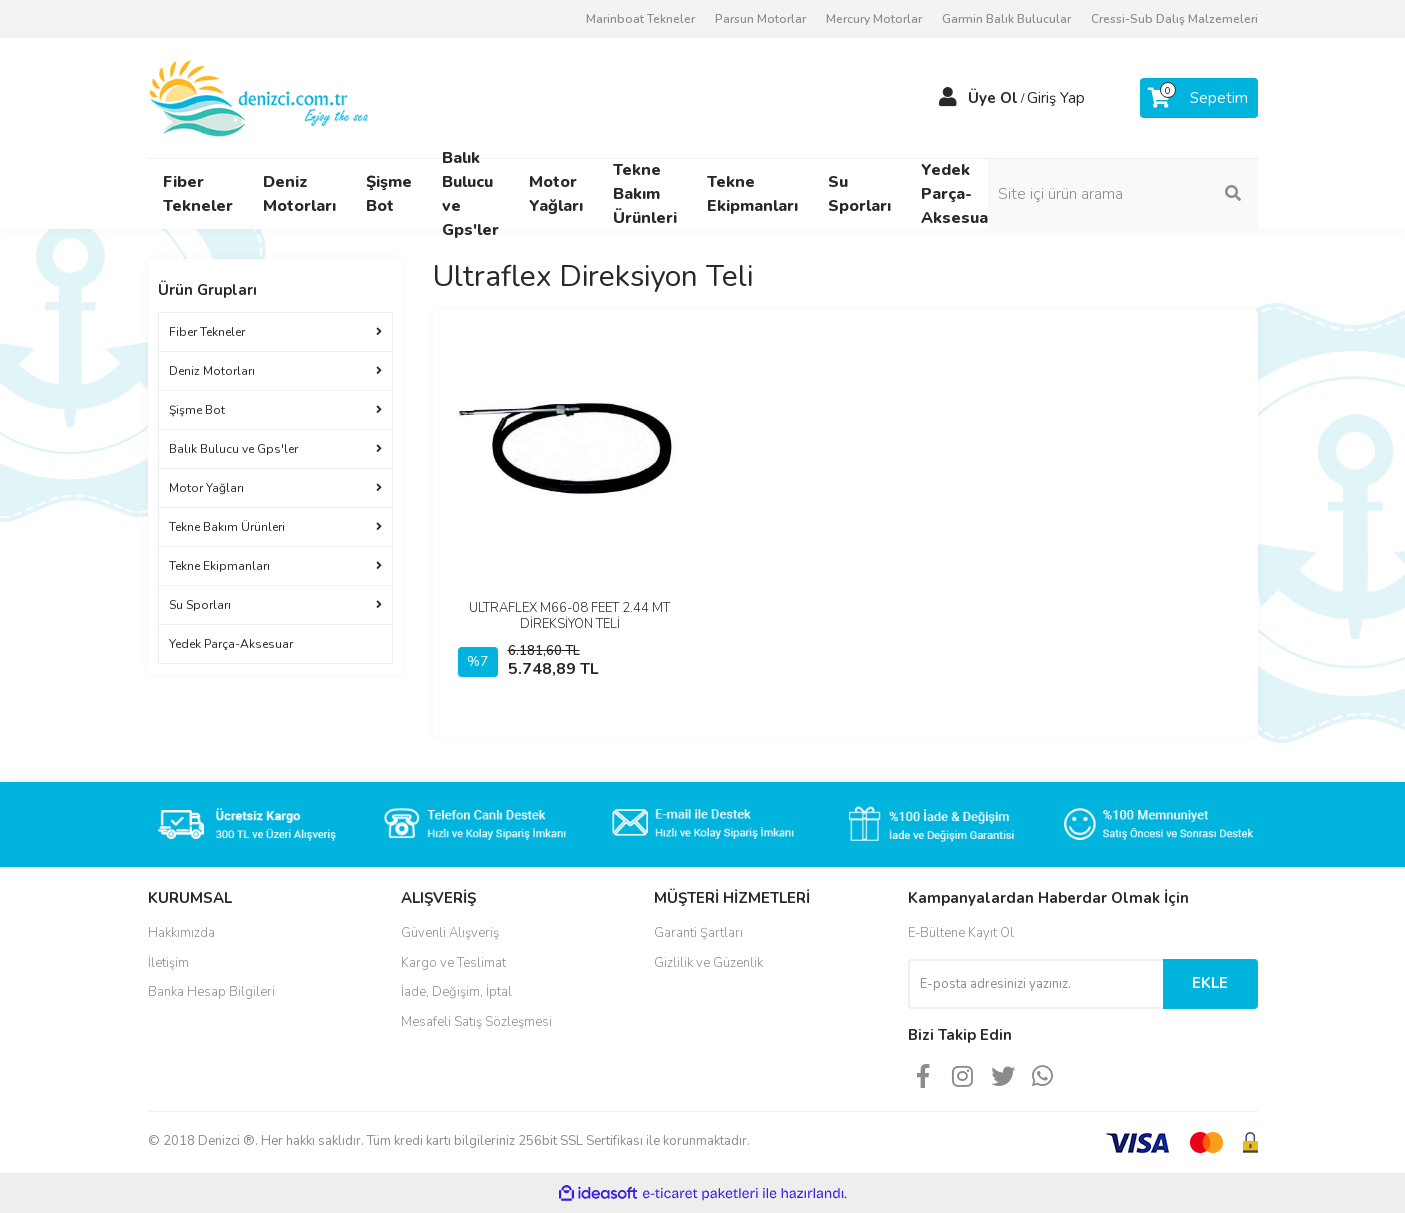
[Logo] (260, 97)
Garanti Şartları (698, 933)
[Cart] (1199, 98)
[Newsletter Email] (1035, 984)
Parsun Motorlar (760, 19)
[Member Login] (948, 98)
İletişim (168, 963)
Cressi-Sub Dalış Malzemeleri (1174, 19)
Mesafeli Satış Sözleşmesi (476, 1022)
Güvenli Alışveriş (450, 933)
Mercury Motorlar (874, 19)
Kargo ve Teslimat (453, 963)
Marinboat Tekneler (640, 19)
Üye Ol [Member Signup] (993, 98)
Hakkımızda (181, 933)
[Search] (1123, 194)
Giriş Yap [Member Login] (1056, 98)
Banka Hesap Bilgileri (211, 992)
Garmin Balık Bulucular (1006, 19)
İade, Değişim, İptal (456, 992)
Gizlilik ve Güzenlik (708, 963)
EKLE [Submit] (1210, 983)
